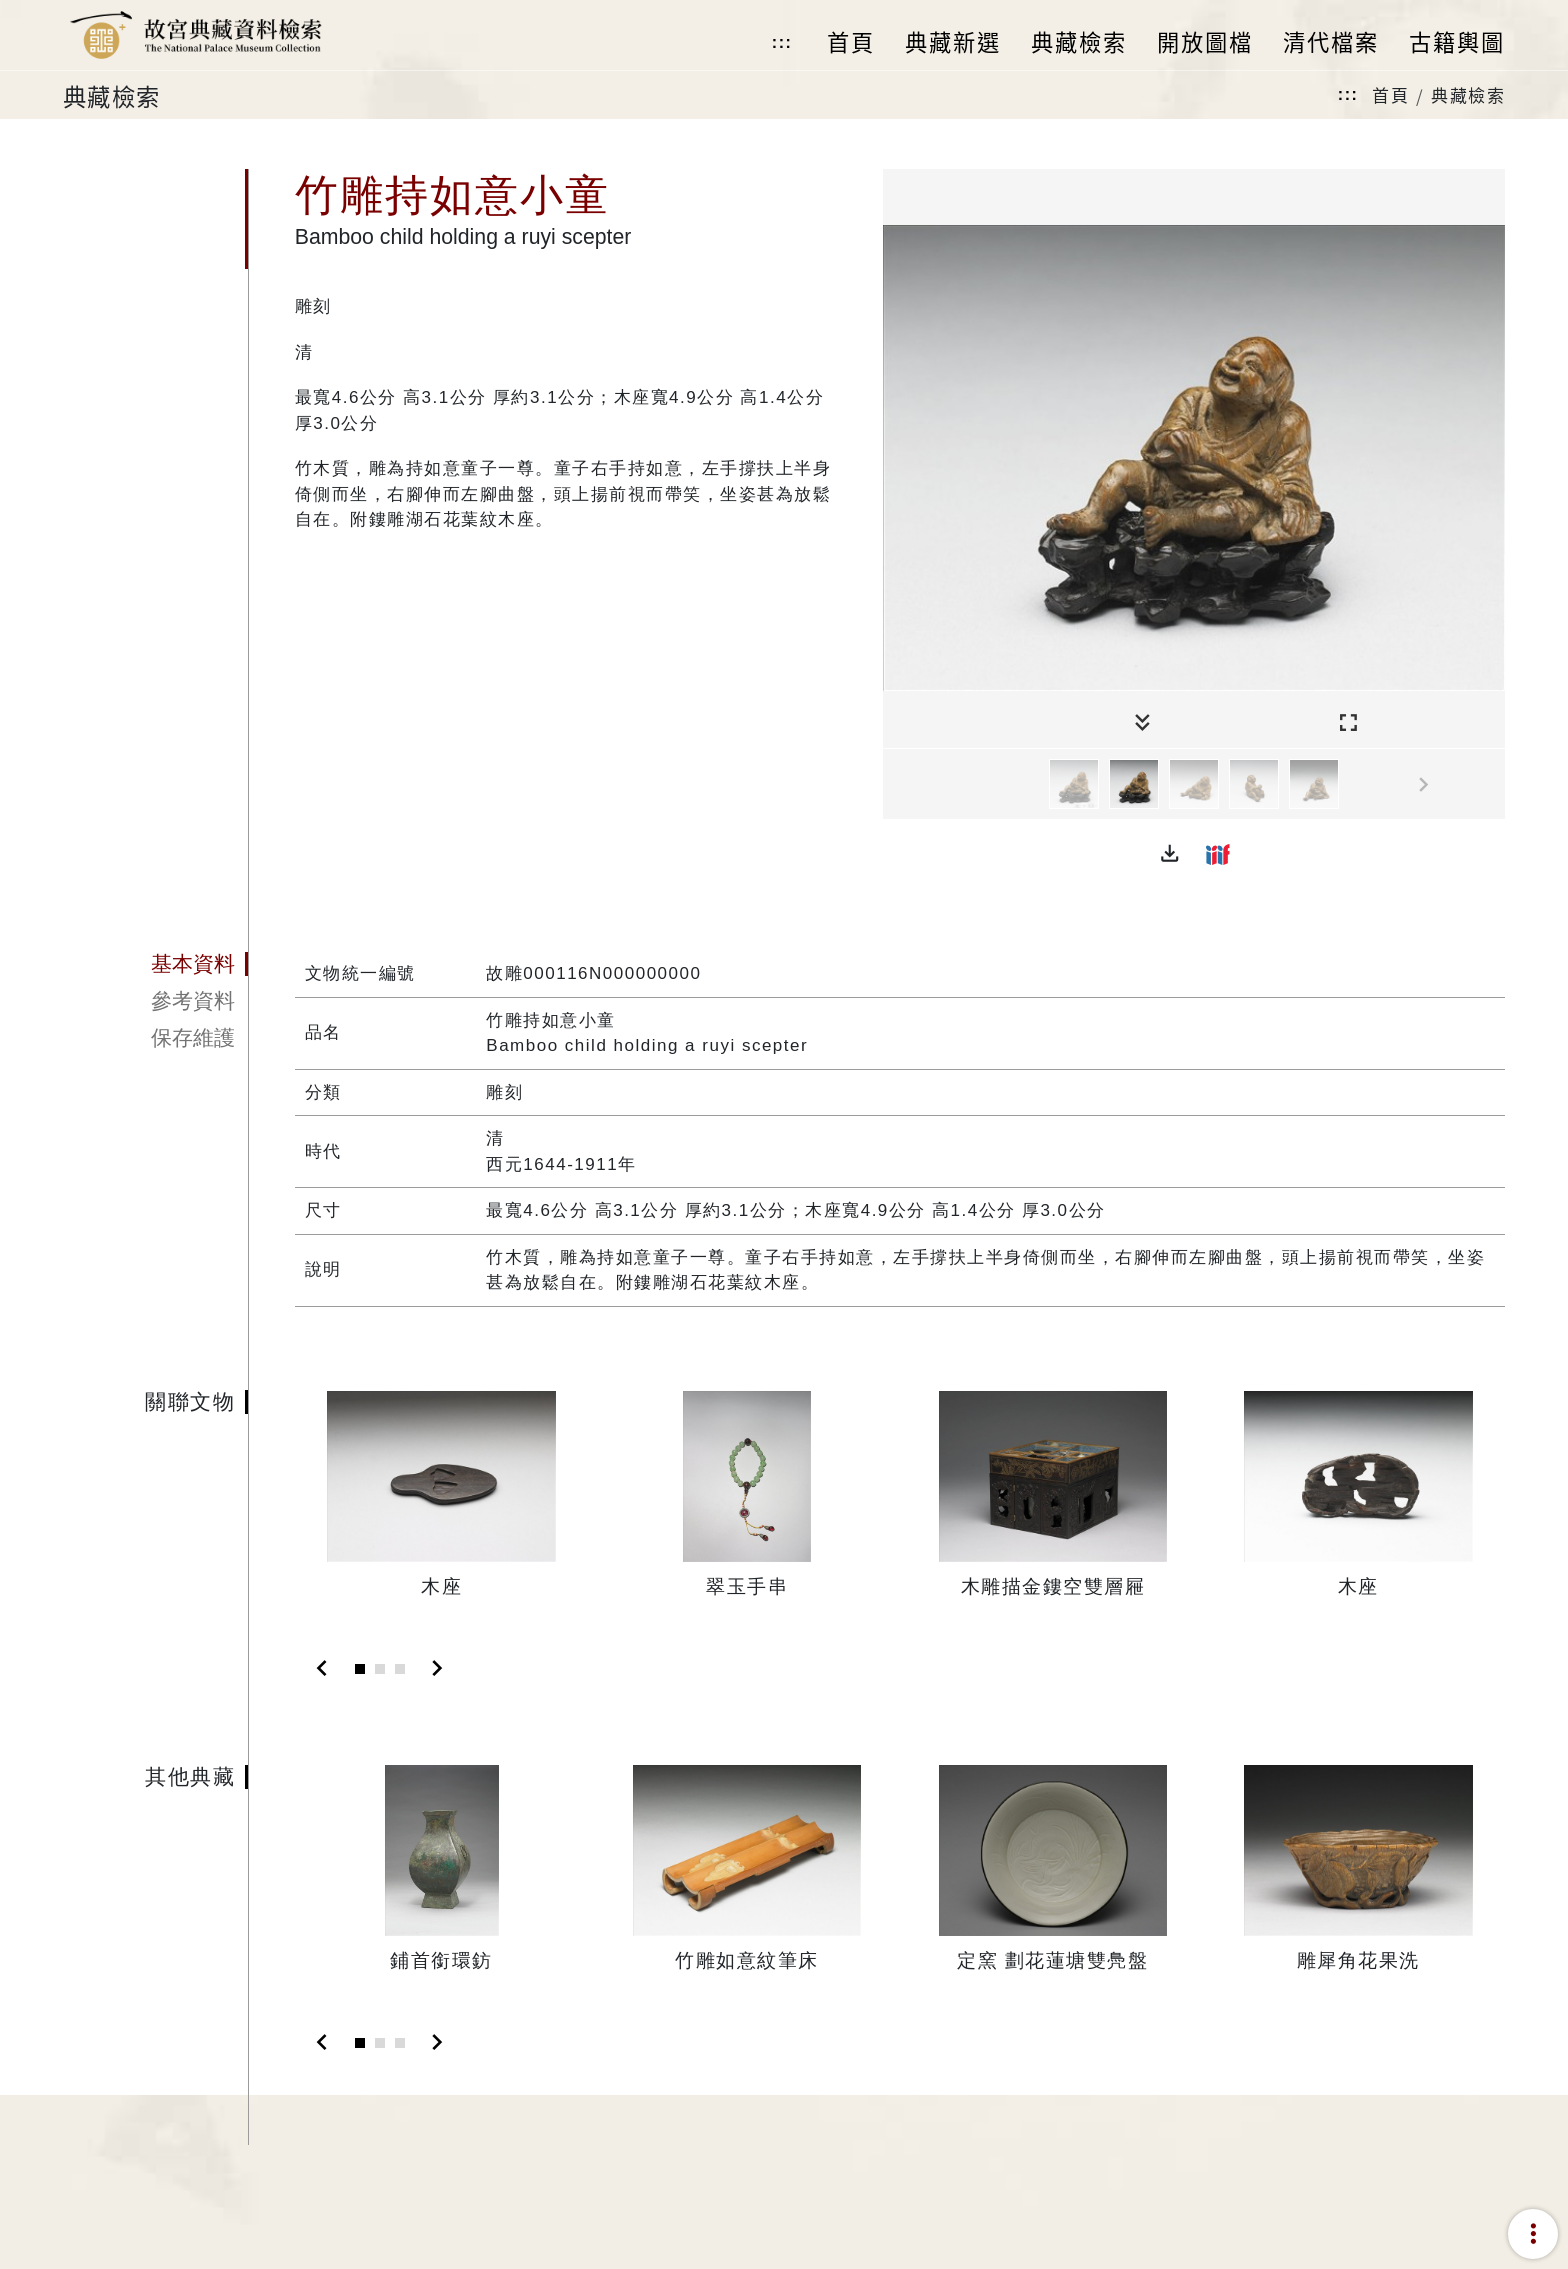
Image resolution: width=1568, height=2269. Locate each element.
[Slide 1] (360, 1669)
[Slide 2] (380, 1669)
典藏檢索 (1468, 94)
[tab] (155, 964)
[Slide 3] (400, 1669)
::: (782, 42)
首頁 (1390, 94)
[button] (1170, 854)
